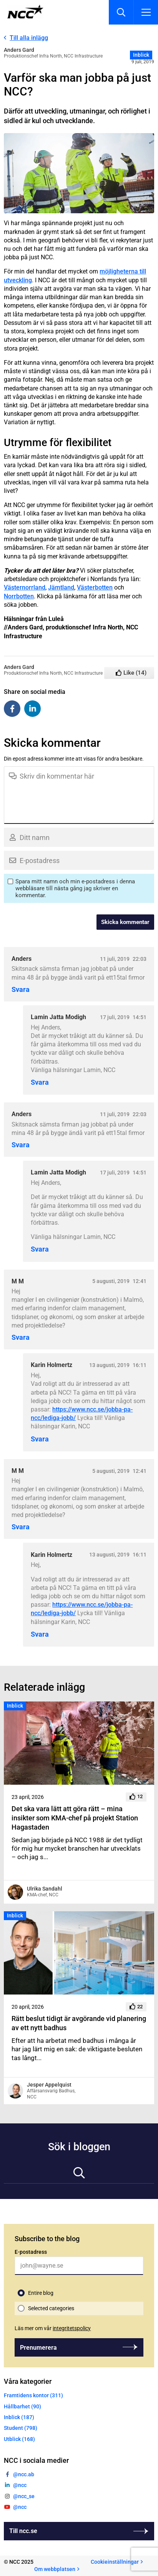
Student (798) (20, 2428)
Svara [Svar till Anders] (21, 989)
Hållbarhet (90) (22, 2406)
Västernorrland (24, 587)
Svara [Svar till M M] (21, 1337)
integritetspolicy (72, 2328)
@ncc (20, 2485)
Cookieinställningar (115, 2562)
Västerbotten (95, 587)
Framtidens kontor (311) (33, 2395)
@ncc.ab (23, 2474)
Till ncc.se (23, 2531)
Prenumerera (38, 2347)
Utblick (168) (19, 2439)
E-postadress (31, 2252)
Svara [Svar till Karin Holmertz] (40, 1439)
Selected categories (51, 2308)
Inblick (141, 55)
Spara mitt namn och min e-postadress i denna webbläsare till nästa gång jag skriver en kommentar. (75, 888)
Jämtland (61, 587)
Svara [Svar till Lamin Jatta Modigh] (40, 1082)
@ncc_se (24, 2496)
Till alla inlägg (29, 37)
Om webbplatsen (54, 2569)
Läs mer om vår (53, 2328)
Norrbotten (19, 596)
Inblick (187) (19, 2417)
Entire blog (40, 2293)
